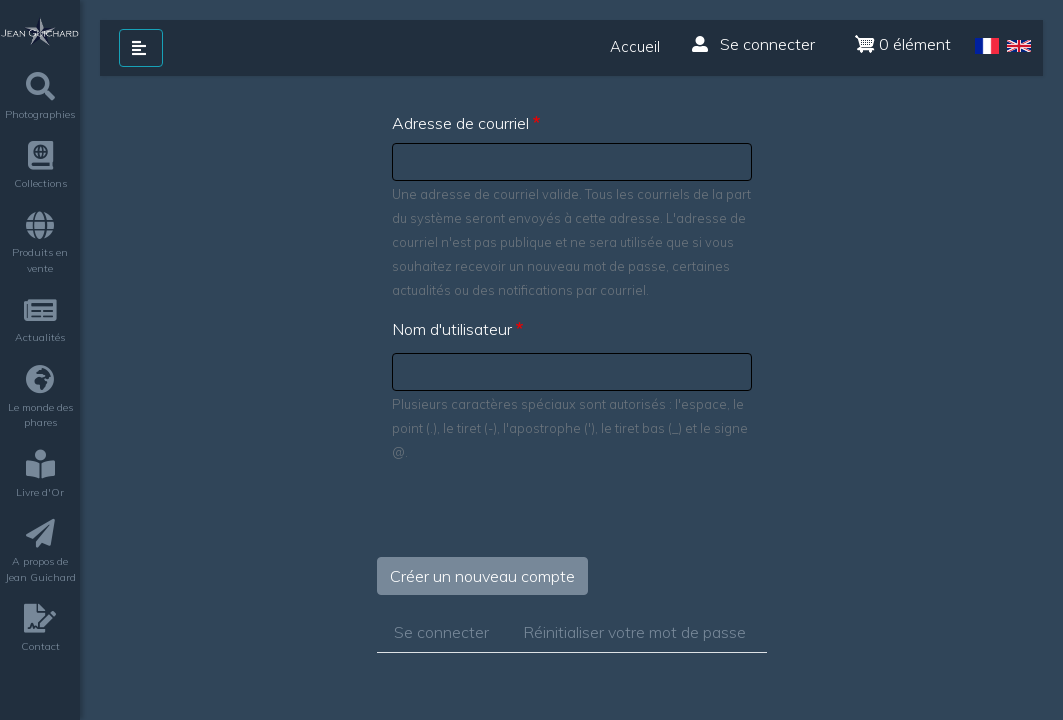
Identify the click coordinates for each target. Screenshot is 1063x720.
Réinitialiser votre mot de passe (634, 632)
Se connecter (753, 44)
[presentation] (529, 518)
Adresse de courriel (460, 123)
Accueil (635, 46)
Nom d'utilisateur (452, 329)
